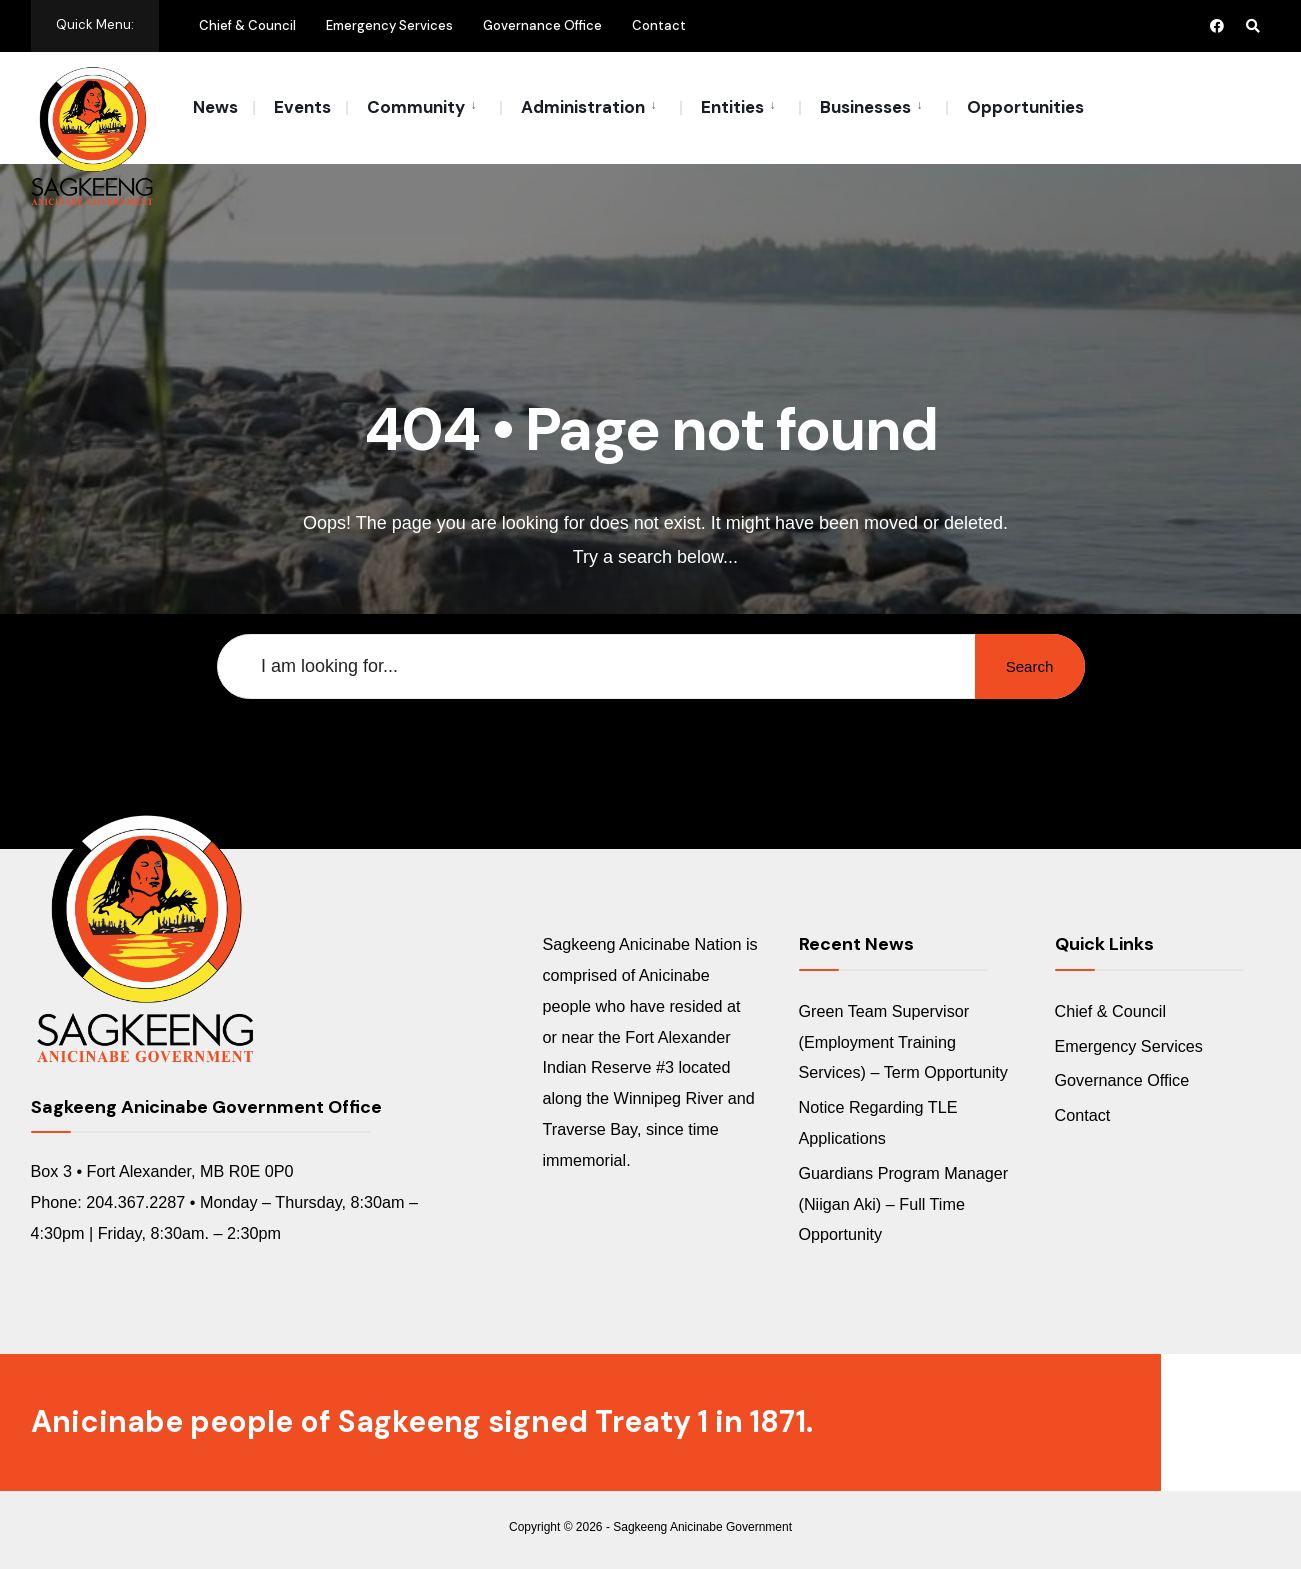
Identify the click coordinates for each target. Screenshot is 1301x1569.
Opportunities (1025, 107)
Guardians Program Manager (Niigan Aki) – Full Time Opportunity (904, 1204)
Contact (659, 25)
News (215, 107)
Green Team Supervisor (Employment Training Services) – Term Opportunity (903, 1042)
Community (416, 107)
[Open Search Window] (1253, 25)
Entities (732, 107)
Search (1030, 666)
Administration (583, 107)
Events (302, 107)
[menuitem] (423, 106)
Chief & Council (247, 25)
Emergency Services (389, 25)
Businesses (865, 107)
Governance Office (542, 25)
